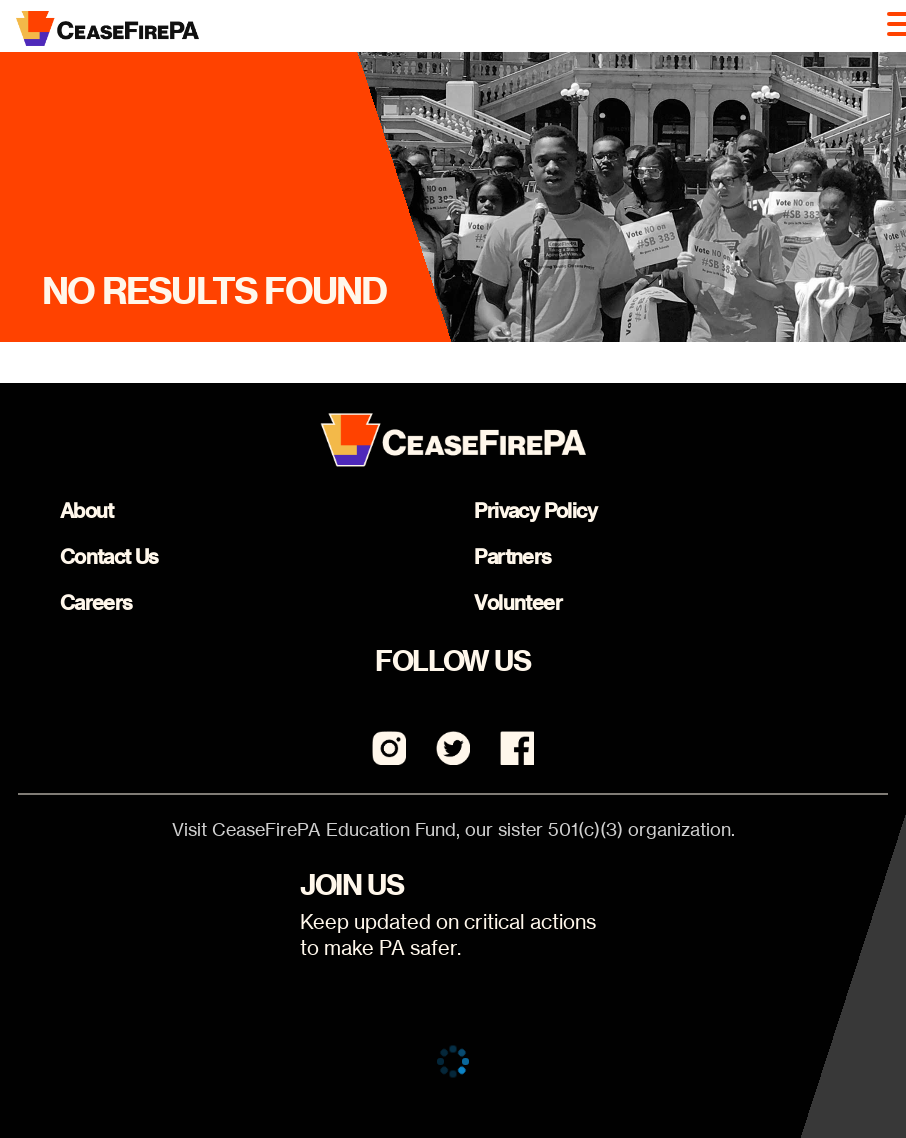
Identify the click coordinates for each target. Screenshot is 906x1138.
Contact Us (109, 556)
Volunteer (518, 602)
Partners (512, 556)
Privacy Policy (535, 510)
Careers (96, 602)
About (87, 510)
